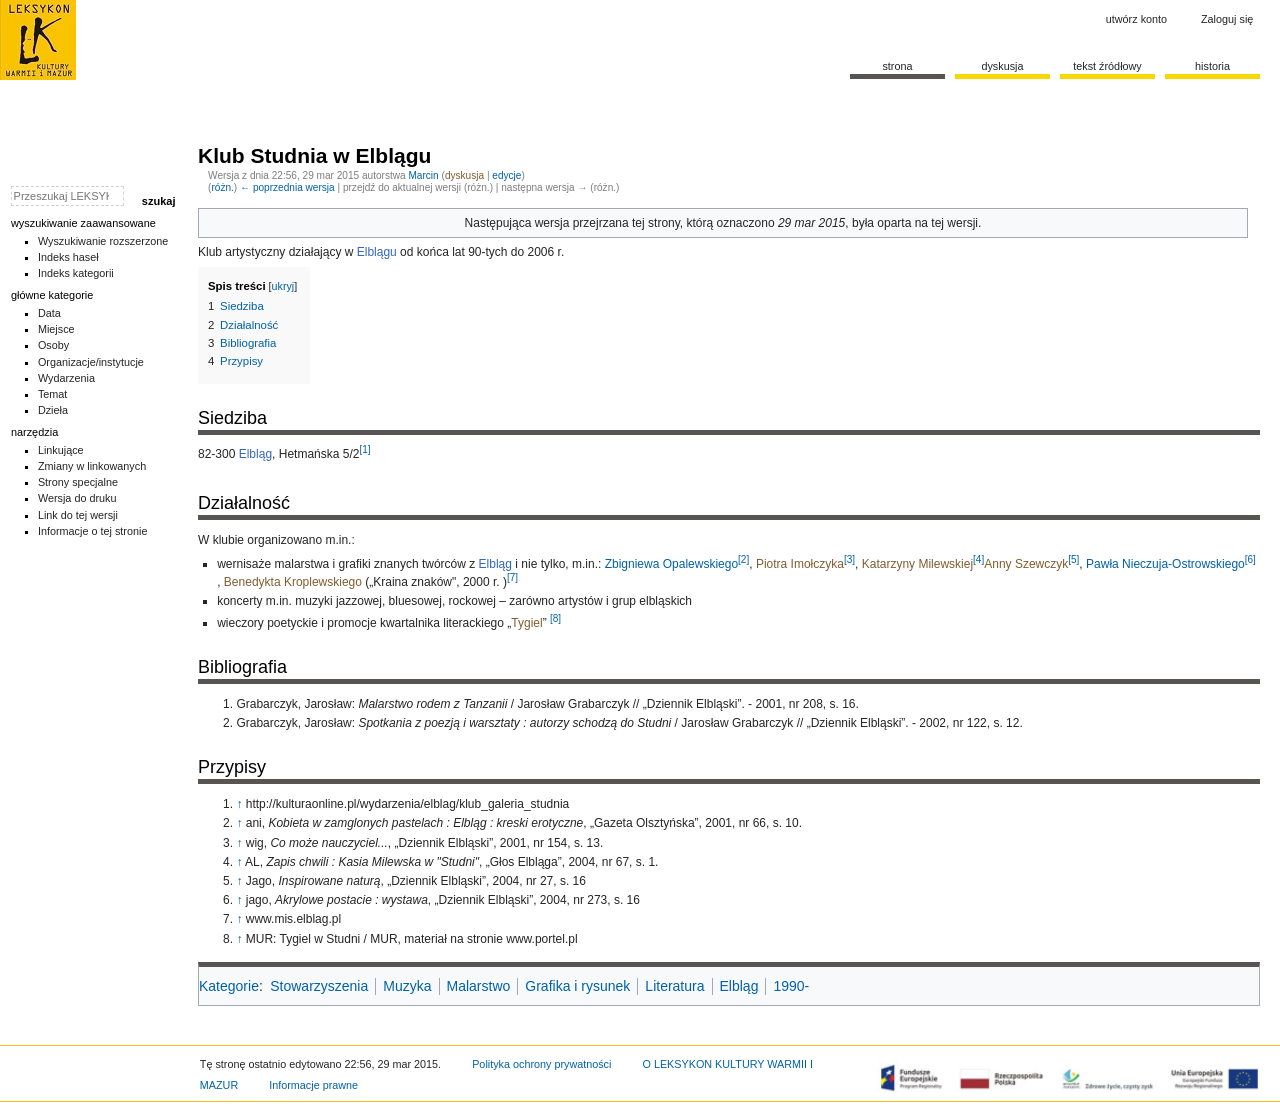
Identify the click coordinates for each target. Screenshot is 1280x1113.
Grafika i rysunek (577, 986)
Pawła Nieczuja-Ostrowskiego (1165, 564)
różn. (222, 187)
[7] (512, 577)
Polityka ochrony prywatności (541, 1064)
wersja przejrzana (582, 223)
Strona (897, 66)
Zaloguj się (1227, 19)
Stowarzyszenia (319, 986)
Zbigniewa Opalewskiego (671, 564)
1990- (791, 986)
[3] (849, 559)
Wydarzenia (66, 378)
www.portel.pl (541, 939)
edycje (506, 175)
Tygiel (526, 623)
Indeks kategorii (76, 273)
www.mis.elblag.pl (293, 919)
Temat (53, 394)
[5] (1073, 559)
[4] (978, 559)
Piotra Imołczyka (800, 564)
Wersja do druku (77, 498)
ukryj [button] (283, 286)
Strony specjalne (78, 482)
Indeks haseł (68, 257)
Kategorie (229, 986)
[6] (1250, 559)
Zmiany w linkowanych (92, 466)
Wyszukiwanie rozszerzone (103, 241)
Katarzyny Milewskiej (917, 564)
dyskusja (464, 175)
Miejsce (56, 329)
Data (49, 313)
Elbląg (255, 454)
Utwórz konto (1136, 19)
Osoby (53, 345)
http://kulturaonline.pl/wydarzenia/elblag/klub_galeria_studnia (408, 804)
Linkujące (61, 450)
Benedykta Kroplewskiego (293, 582)
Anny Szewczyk (1026, 564)
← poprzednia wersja (287, 187)
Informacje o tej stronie (93, 531)
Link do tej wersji (78, 515)
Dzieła (53, 410)
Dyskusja (1002, 66)
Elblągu (377, 252)
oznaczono (746, 223)
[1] (364, 449)
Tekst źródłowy (1107, 66)
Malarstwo (479, 986)
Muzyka (407, 986)
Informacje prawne (313, 1085)
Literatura (674, 986)
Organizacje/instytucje (91, 362)
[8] (555, 618)
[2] (743, 559)
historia (1212, 66)
